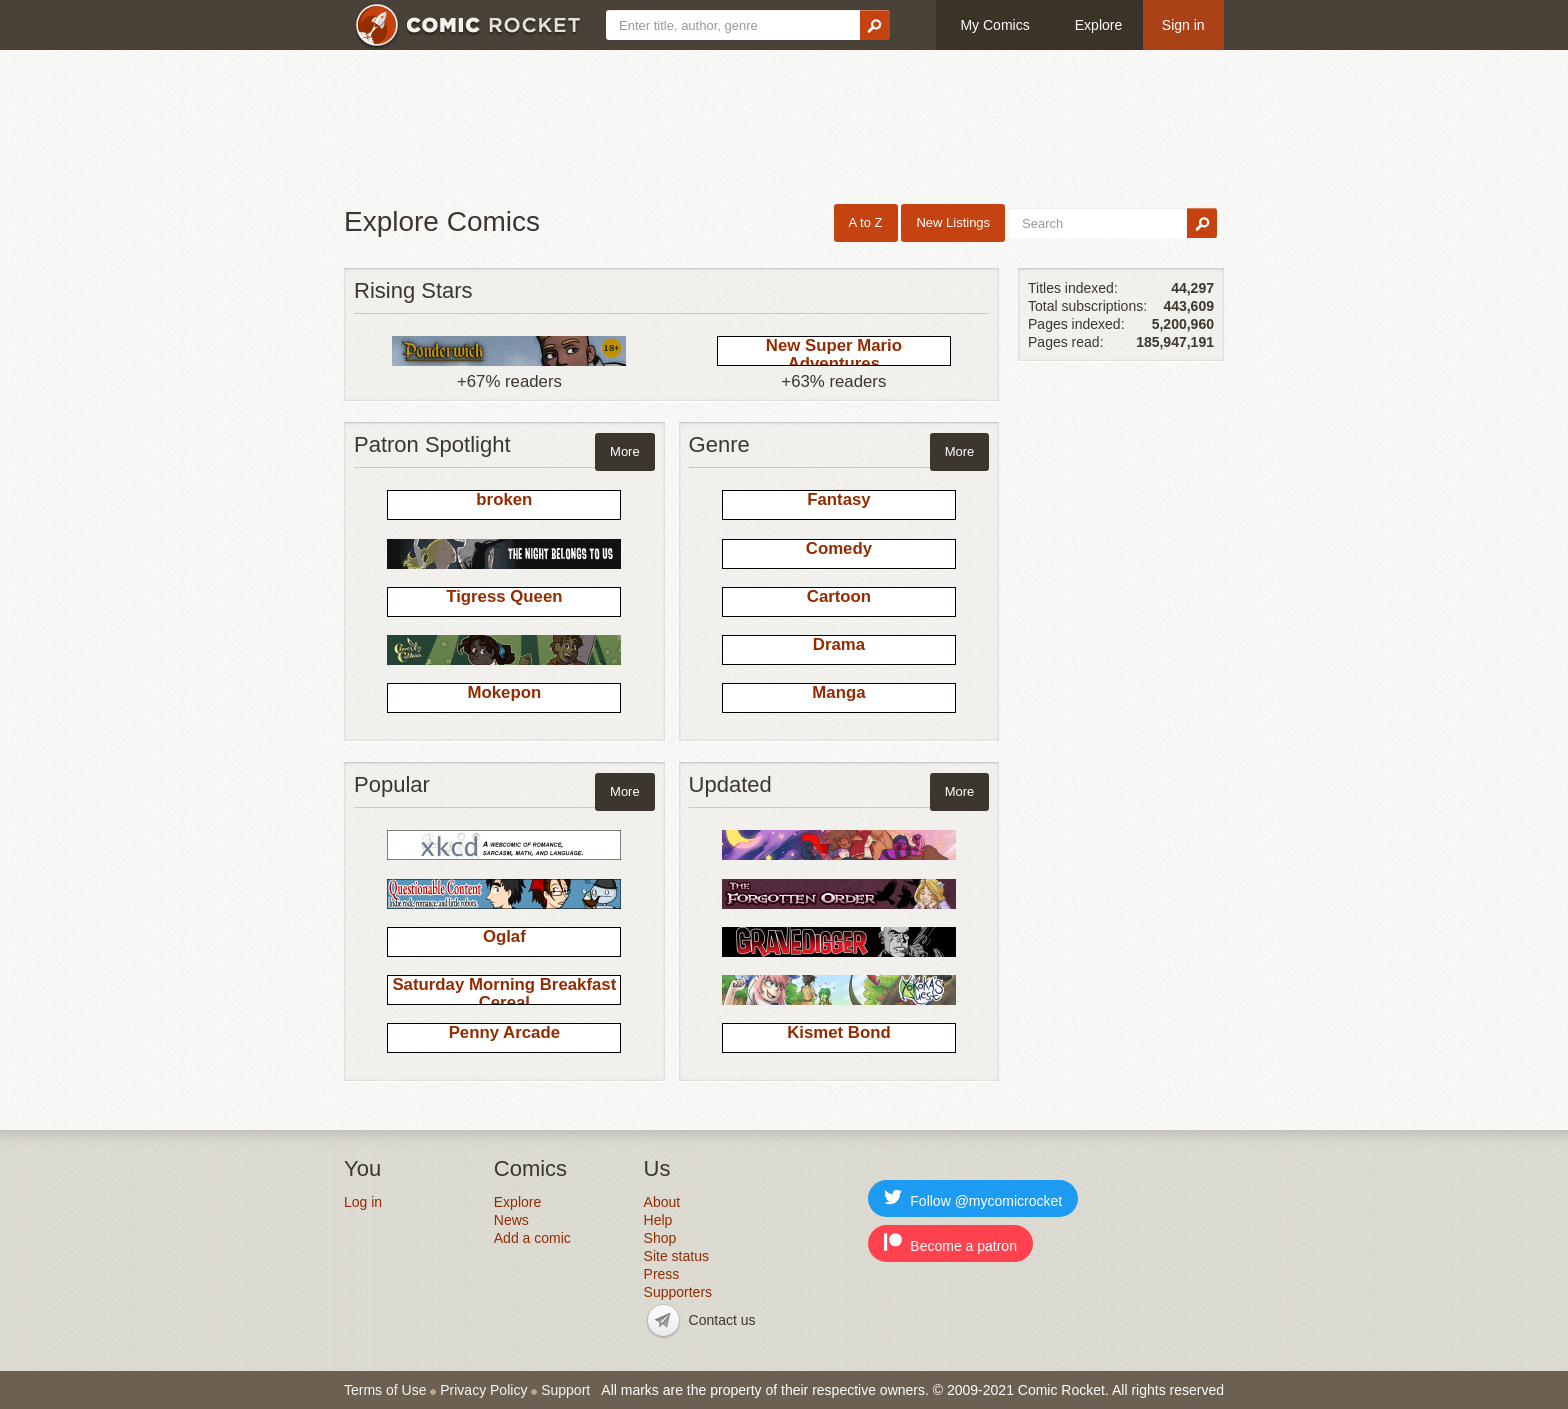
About (662, 1202)
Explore (1098, 25)
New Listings (953, 222)
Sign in (1183, 25)
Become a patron (950, 1243)
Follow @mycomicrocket (973, 1198)
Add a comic (532, 1238)
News (511, 1220)
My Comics (994, 25)
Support (565, 1390)
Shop (660, 1238)
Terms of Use (385, 1390)
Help (658, 1220)
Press (662, 1274)
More (625, 451)
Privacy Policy (483, 1390)
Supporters (678, 1292)
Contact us (722, 1320)
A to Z (866, 222)
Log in (363, 1202)
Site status (676, 1256)
